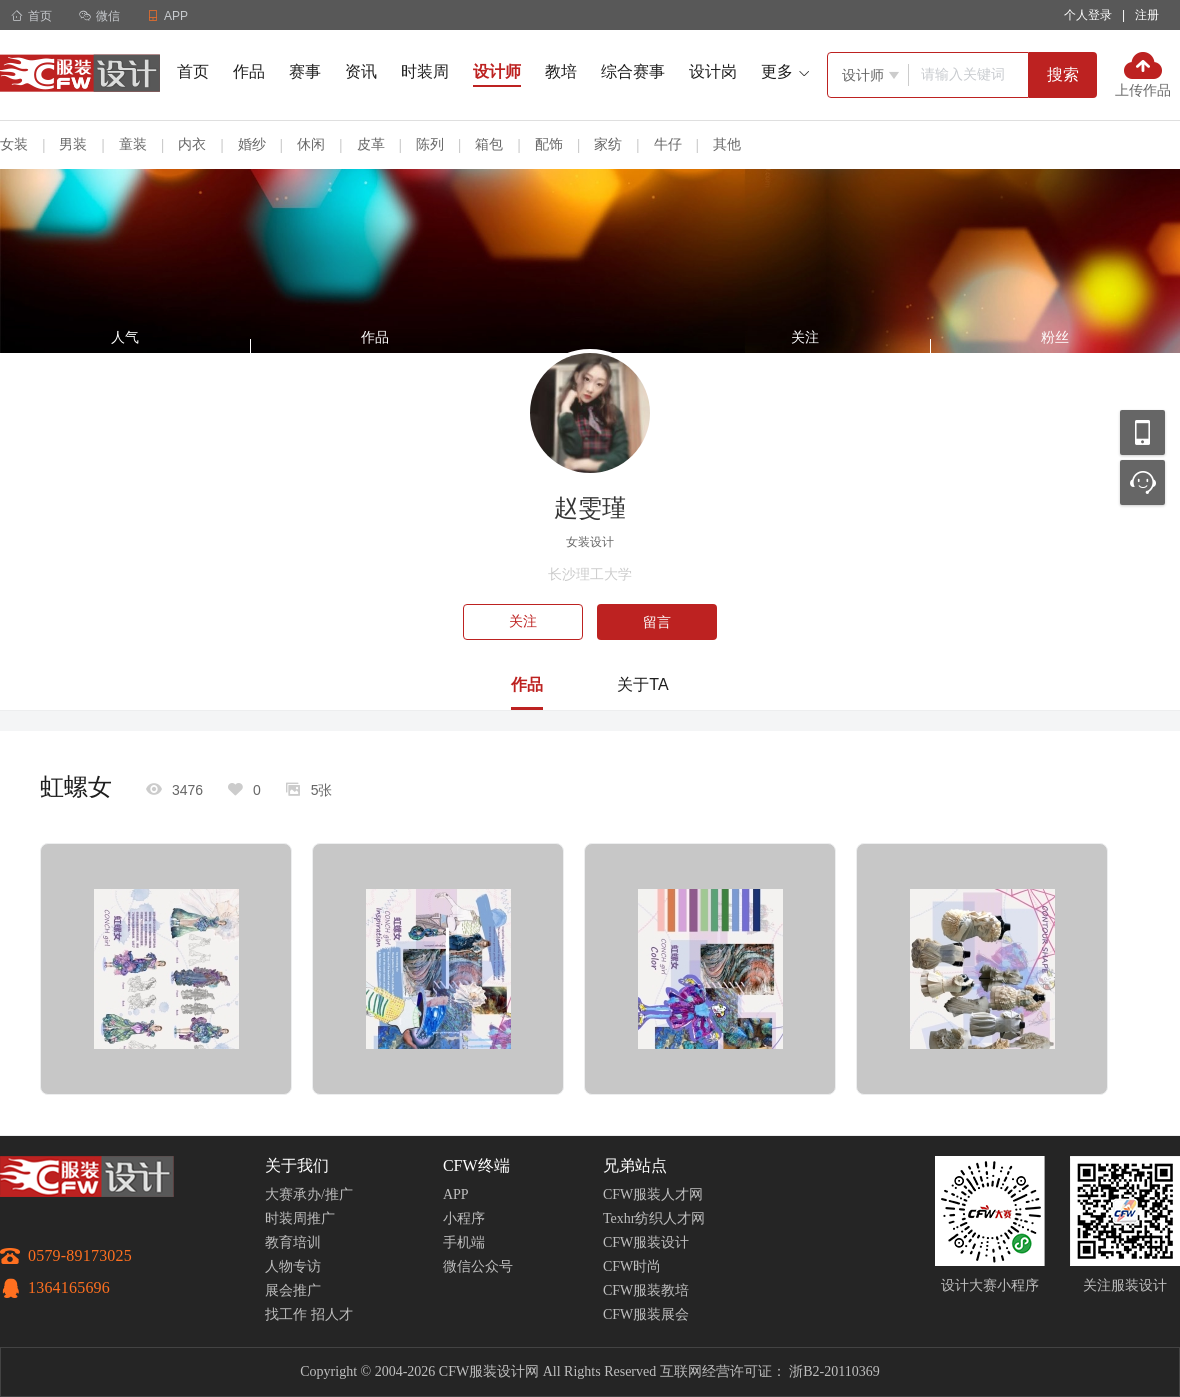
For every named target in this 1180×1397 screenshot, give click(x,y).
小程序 (464, 1218)
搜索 (1063, 74)
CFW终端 (476, 1165)
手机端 (464, 1242)
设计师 (497, 71)
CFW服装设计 (646, 1242)
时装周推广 (300, 1218)
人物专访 (293, 1266)
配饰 (549, 144)
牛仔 (668, 144)
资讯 (361, 71)
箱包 (489, 144)
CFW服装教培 (646, 1290)
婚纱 (252, 144)
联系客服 (1142, 482)
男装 (73, 144)
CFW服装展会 (646, 1314)
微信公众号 (478, 1266)
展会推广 (293, 1290)
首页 (31, 16)
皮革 (371, 144)
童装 (133, 144)
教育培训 (293, 1242)
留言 (657, 622)
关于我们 (297, 1165)
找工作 (286, 1314)
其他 (727, 144)
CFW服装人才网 (653, 1194)
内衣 (192, 144)
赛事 (305, 71)
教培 (561, 71)
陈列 (430, 144)
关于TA (642, 684)
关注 (523, 621)
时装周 (425, 71)
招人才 (332, 1314)
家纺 (608, 144)
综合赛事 (633, 71)
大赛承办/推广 (309, 1194)
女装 (14, 144)
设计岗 (713, 71)
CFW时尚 (632, 1266)
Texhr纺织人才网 (654, 1218)
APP (456, 1194)
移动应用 (1142, 432)
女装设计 (590, 542)
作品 (249, 71)
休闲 (311, 144)
